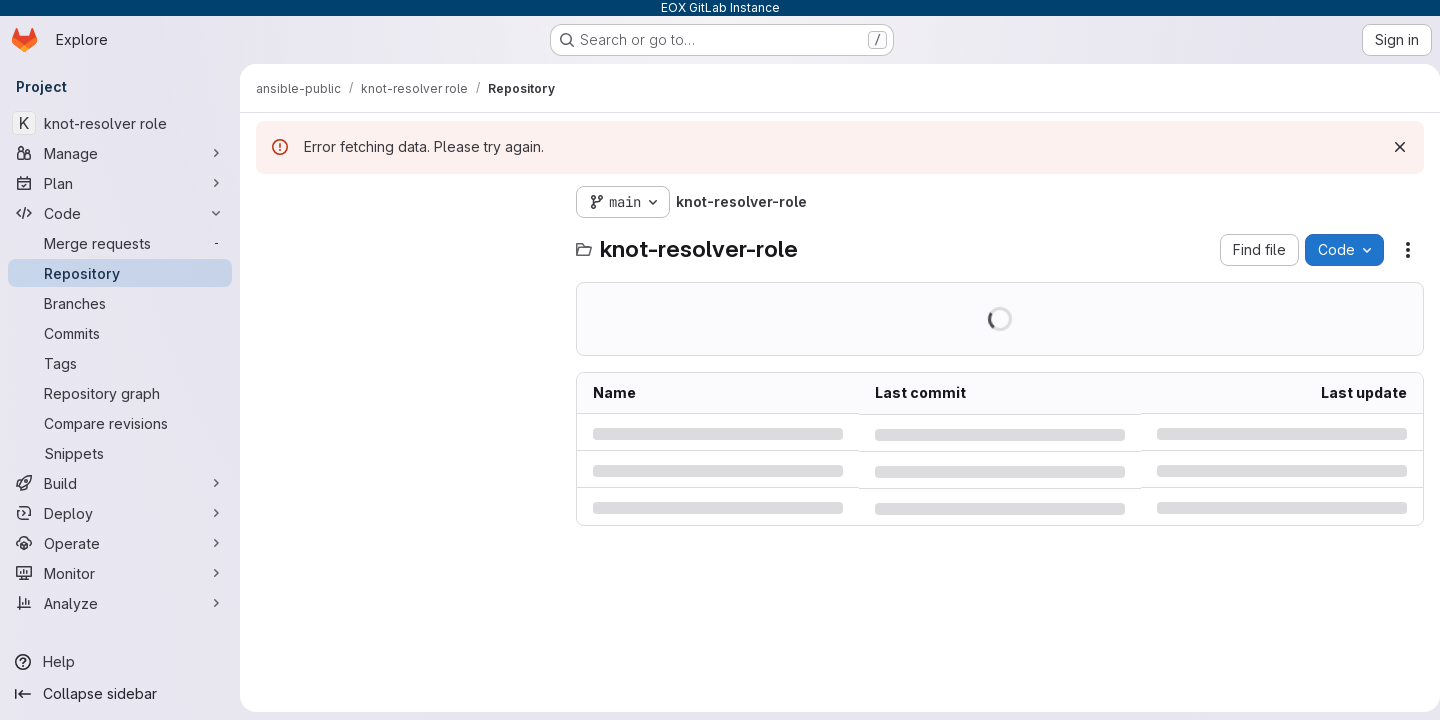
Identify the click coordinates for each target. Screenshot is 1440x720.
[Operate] (120, 543)
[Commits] (120, 333)
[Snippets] (120, 453)
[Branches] (120, 303)
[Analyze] (120, 603)
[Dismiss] (1392, 147)
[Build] (120, 483)
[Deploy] (120, 513)
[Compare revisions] (120, 423)
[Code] (120, 213)
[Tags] (120, 363)
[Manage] (120, 153)
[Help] (120, 662)
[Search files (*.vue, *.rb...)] (406, 242)
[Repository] (120, 273)
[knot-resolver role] (120, 123)
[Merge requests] (120, 243)
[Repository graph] (120, 393)
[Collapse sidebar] (120, 694)
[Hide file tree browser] (272, 202)
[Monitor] (120, 573)
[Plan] (120, 183)
